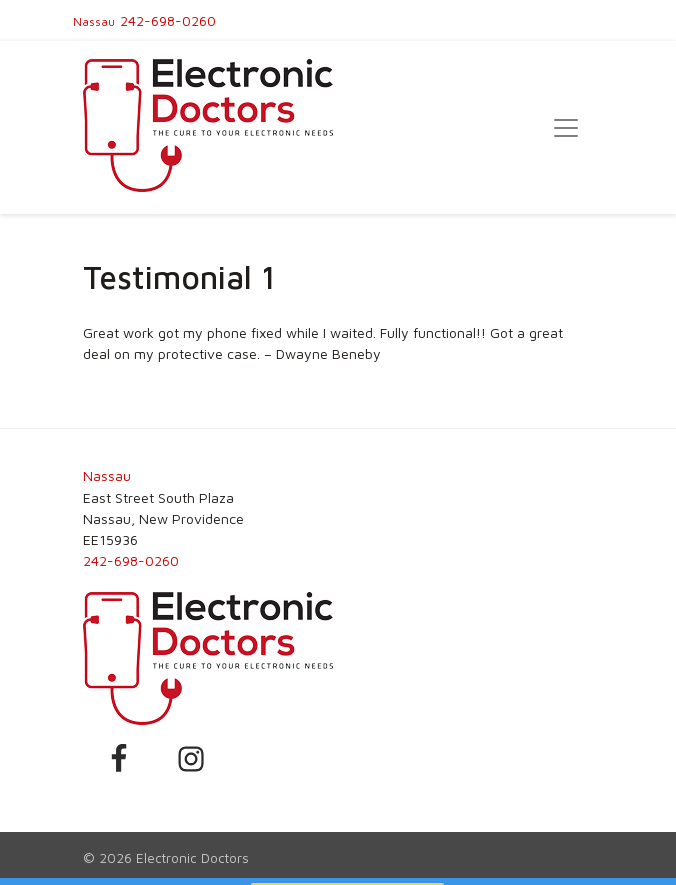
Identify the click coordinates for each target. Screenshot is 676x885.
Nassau (94, 21)
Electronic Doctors (192, 858)
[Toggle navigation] (566, 128)
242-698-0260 (168, 20)
